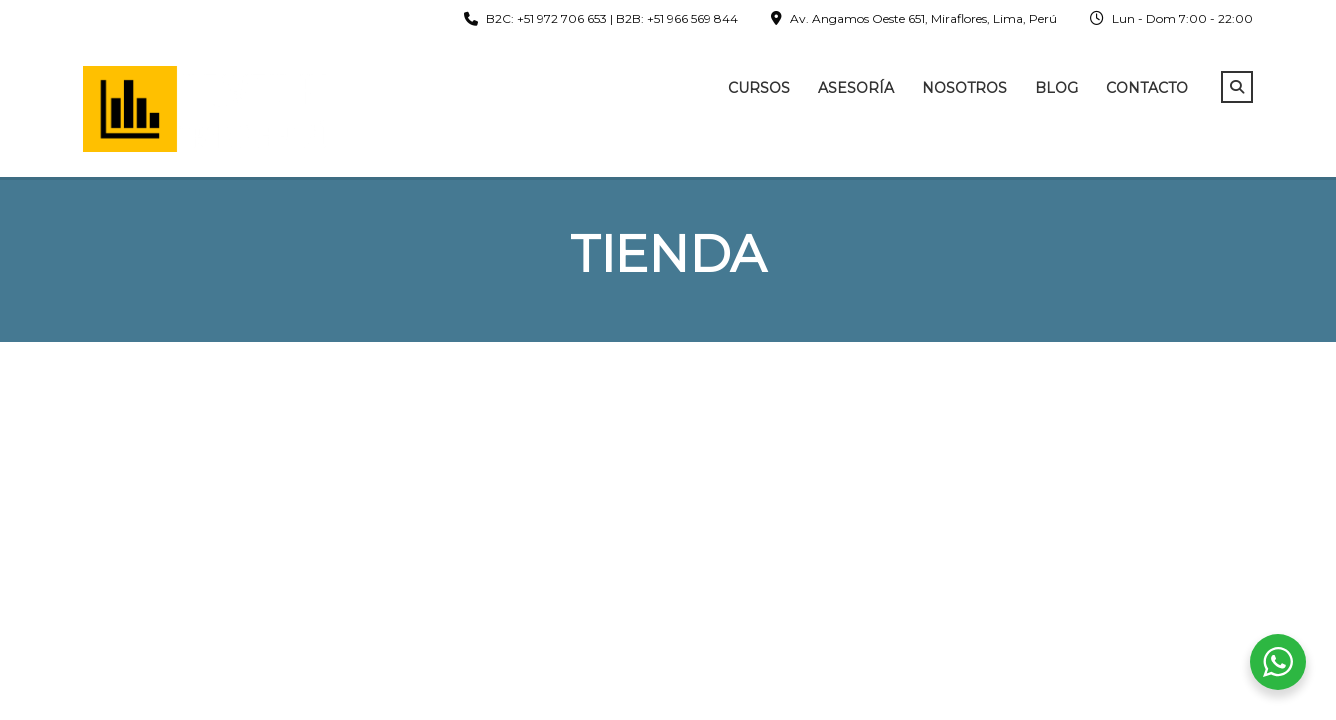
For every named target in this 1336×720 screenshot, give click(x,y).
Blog (1056, 88)
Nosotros (964, 88)
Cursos (759, 88)
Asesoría (856, 88)
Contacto (1147, 88)
